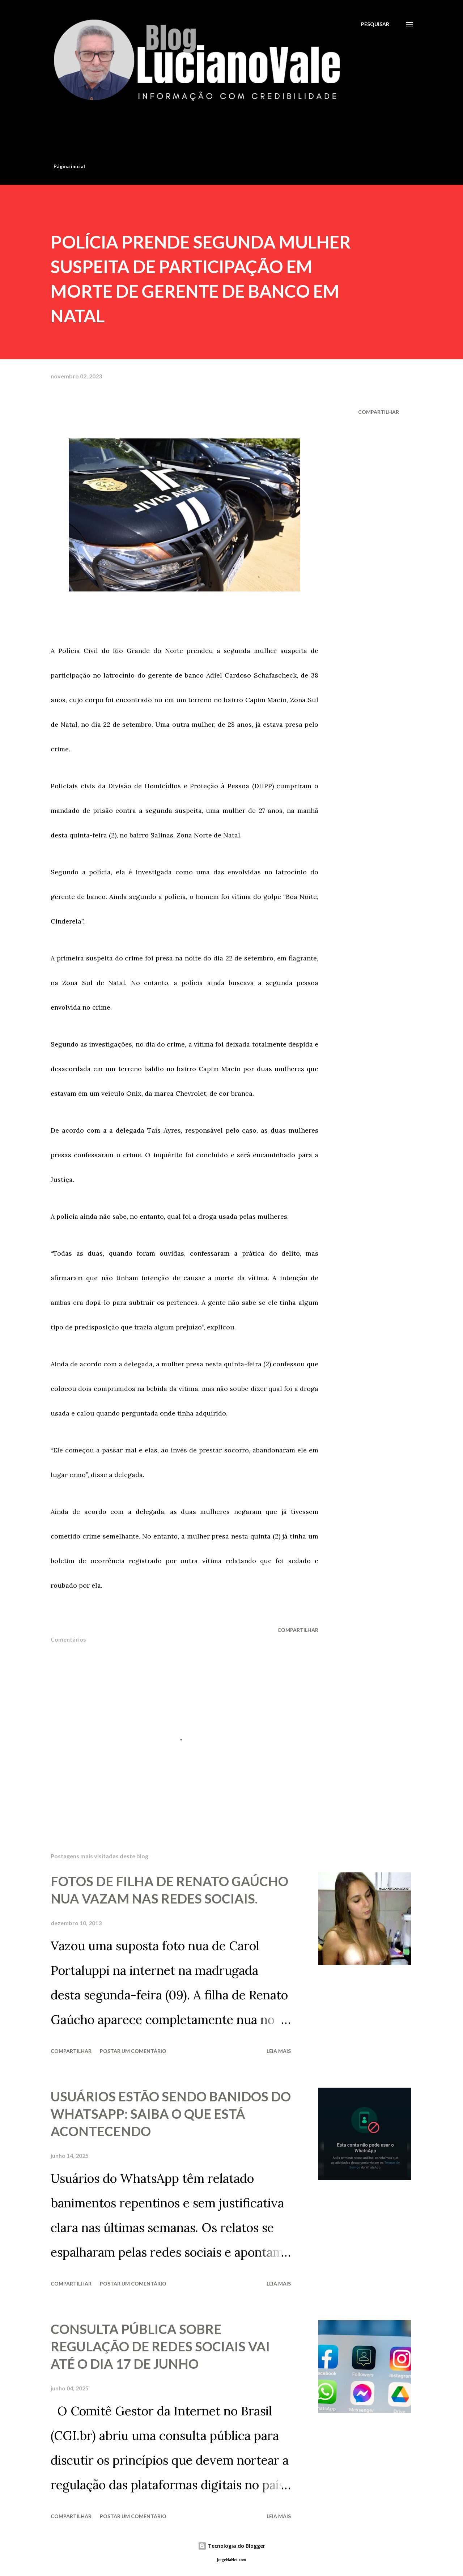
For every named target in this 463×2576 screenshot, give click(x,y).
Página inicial (69, 166)
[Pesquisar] (375, 24)
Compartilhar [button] (378, 412)
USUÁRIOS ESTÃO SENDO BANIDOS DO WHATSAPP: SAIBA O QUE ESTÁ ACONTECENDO (171, 2113)
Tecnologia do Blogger (231, 2545)
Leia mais (279, 2051)
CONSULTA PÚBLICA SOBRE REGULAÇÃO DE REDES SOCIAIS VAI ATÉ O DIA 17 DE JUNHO (160, 2346)
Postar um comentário (133, 2051)
